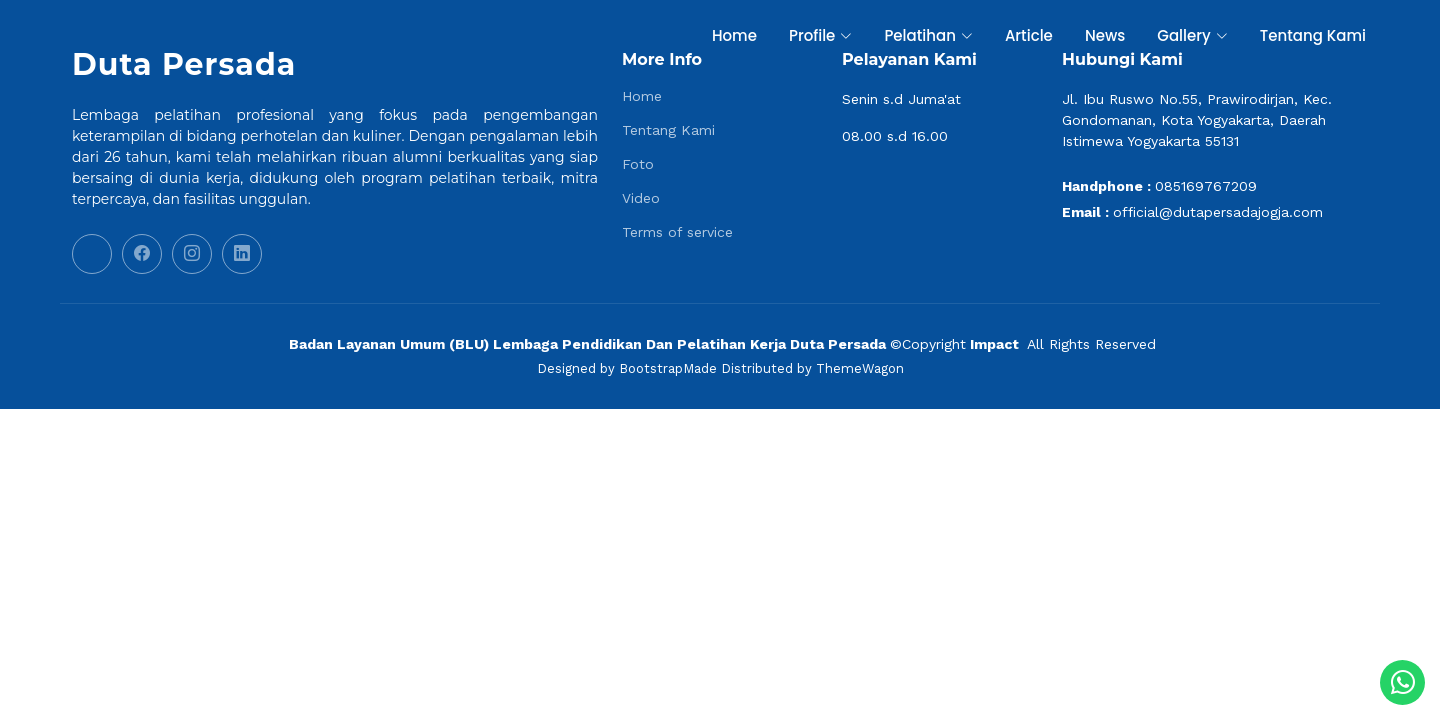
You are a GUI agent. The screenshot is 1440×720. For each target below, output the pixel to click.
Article (1029, 35)
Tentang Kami (1313, 35)
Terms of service (677, 232)
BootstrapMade (668, 368)
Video (641, 198)
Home (734, 35)
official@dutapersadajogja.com (1218, 212)
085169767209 (1206, 186)
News (1105, 35)
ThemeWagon (860, 368)
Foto (638, 164)
